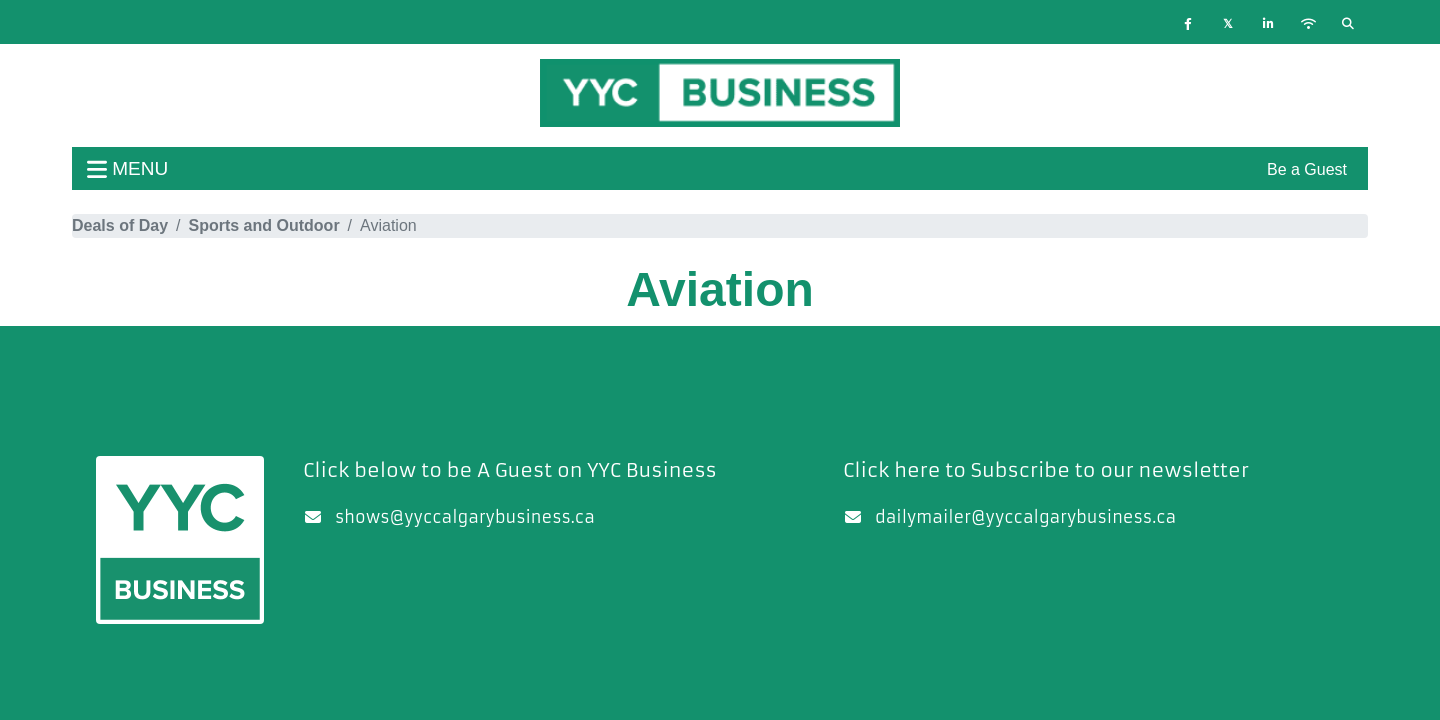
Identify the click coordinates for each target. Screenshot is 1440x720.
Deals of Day (120, 225)
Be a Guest (1307, 169)
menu (127, 168)
